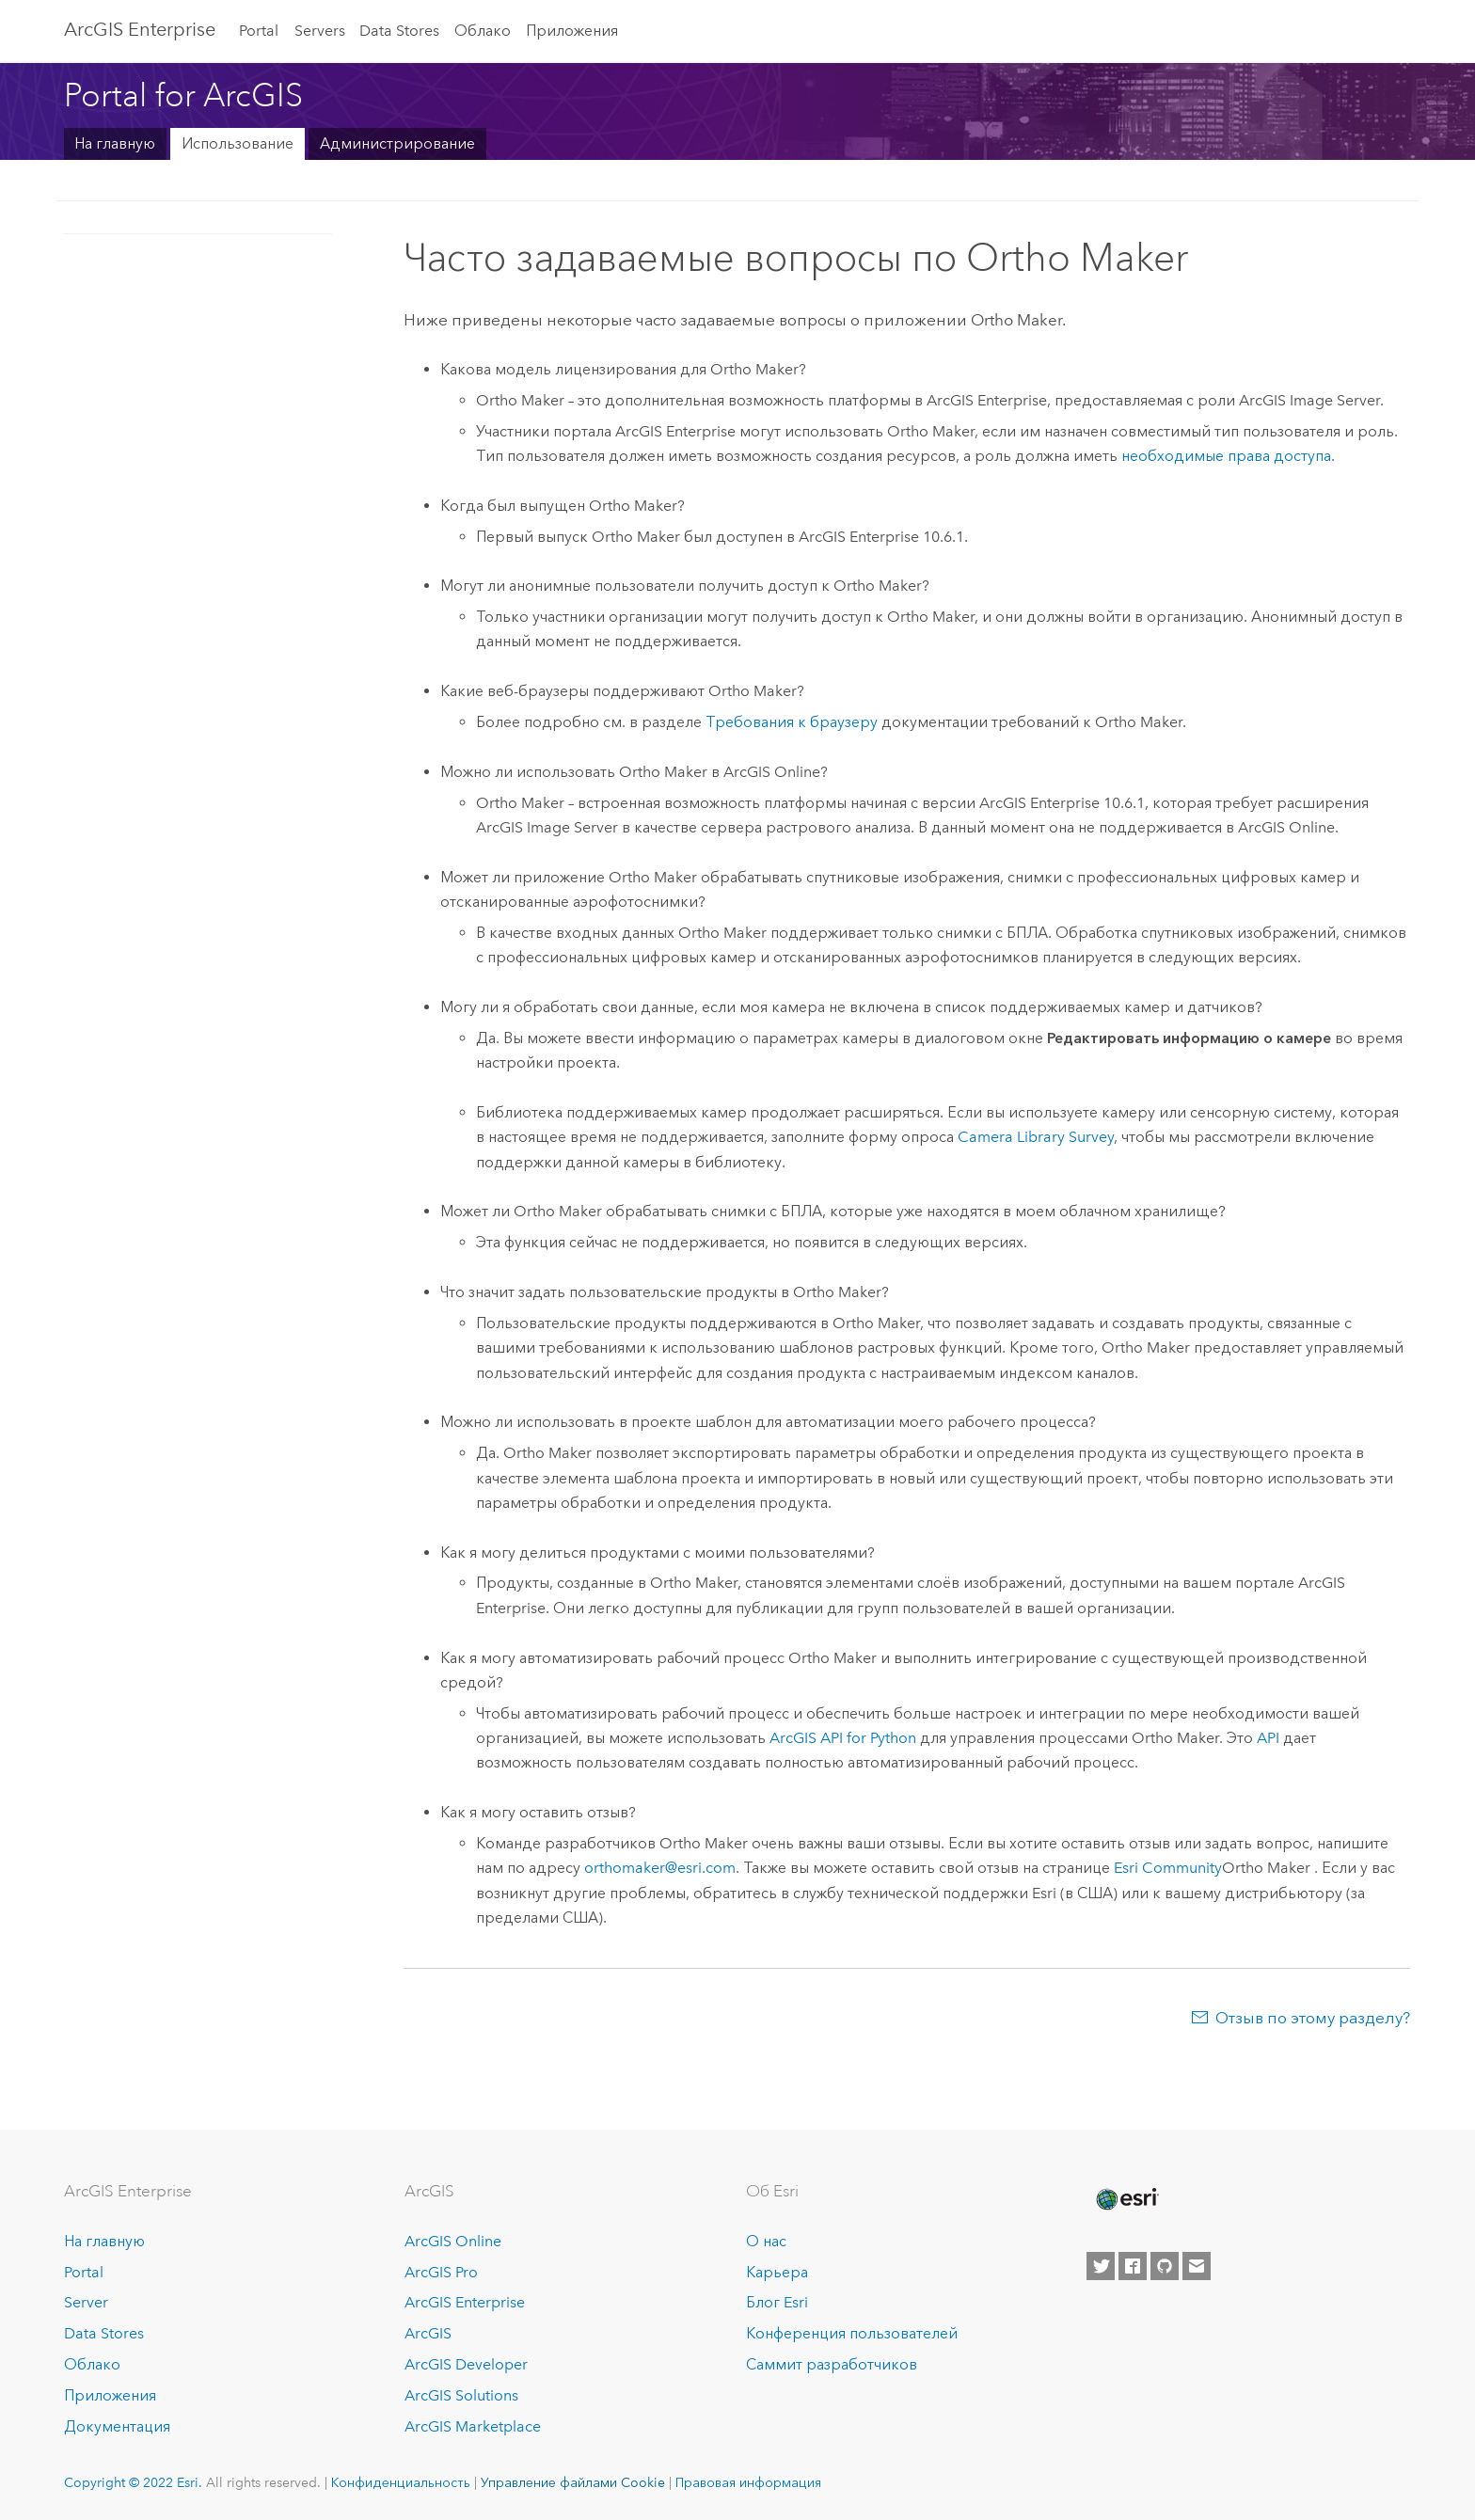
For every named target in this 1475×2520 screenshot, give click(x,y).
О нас (766, 2241)
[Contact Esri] (1196, 2266)
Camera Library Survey (1036, 1137)
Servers (319, 31)
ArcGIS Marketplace (472, 2426)
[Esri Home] (1126, 2199)
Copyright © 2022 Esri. (133, 2482)
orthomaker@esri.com (660, 1868)
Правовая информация (748, 2482)
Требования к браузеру (792, 722)
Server (86, 2302)
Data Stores (399, 31)
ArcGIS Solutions (461, 2395)
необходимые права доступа (1226, 456)
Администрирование (397, 143)
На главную (114, 143)
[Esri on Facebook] (1132, 2266)
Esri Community (1168, 1868)
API (1268, 1738)
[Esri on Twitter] (1100, 2266)
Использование (237, 143)
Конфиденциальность (400, 2482)
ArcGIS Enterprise (139, 29)
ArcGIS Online (452, 2241)
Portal (258, 31)
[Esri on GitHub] (1164, 2266)
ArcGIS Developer (466, 2364)
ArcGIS (428, 2333)
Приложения (572, 31)
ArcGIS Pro (441, 2272)
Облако (482, 31)
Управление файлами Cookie (573, 2482)
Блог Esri (777, 2302)
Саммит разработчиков (831, 2364)
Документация (117, 2426)
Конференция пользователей (852, 2333)
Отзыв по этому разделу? (1312, 2017)
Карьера (777, 2272)
